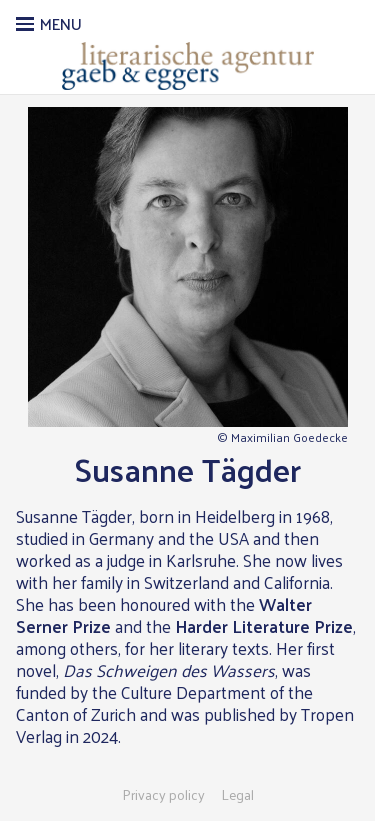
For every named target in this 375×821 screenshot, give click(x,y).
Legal (237, 795)
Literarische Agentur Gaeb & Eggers (187, 66)
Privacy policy (163, 795)
